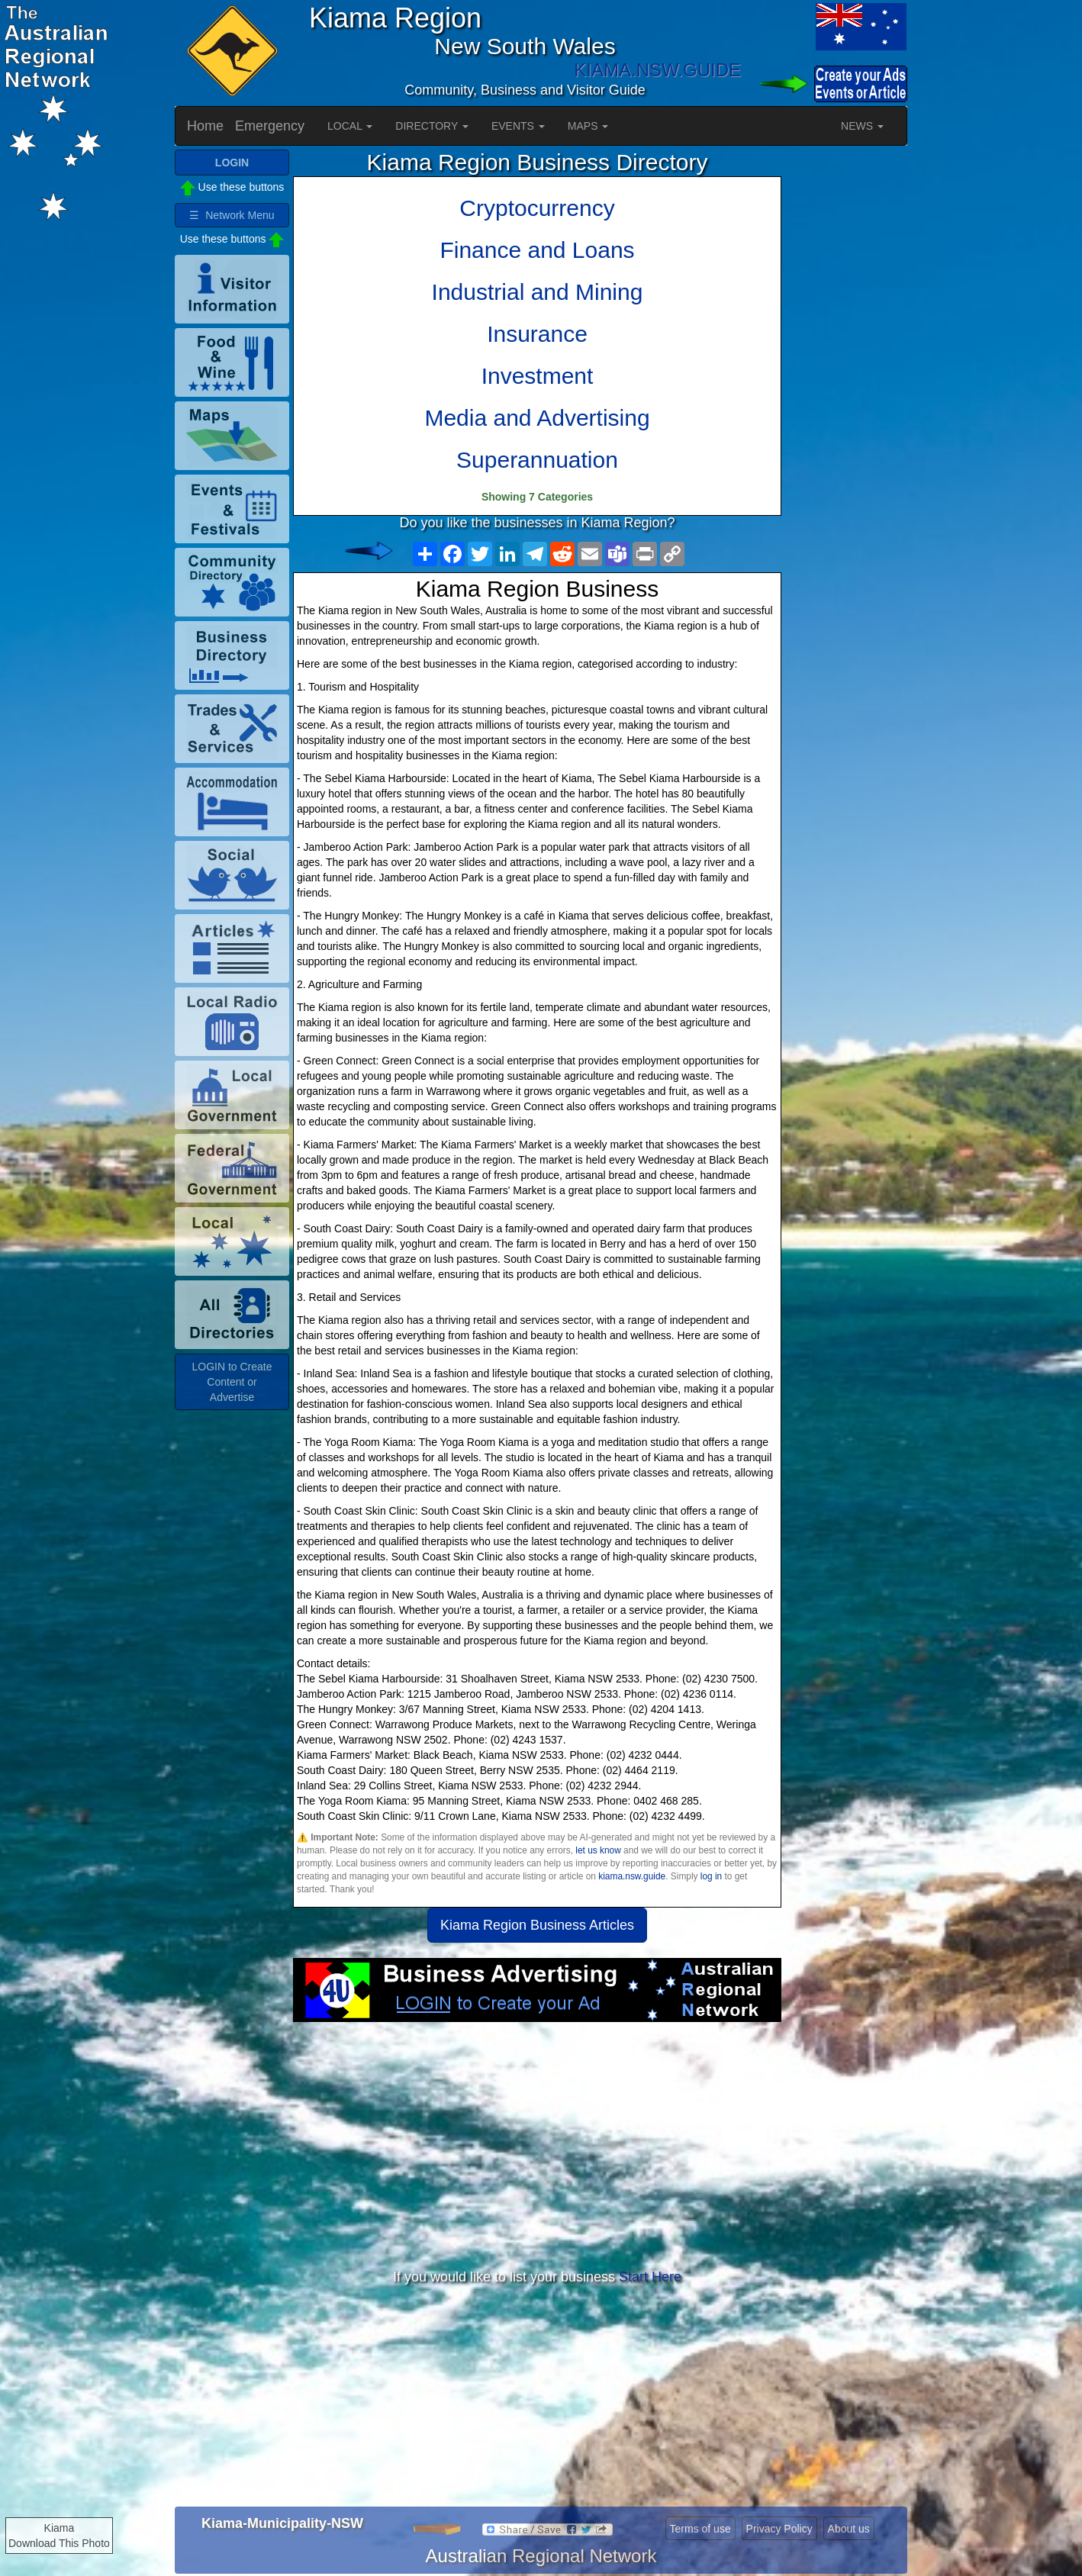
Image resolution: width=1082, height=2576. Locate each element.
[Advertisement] (537, 2144)
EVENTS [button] (518, 126)
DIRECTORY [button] (432, 126)
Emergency (269, 126)
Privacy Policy (779, 2529)
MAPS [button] (588, 126)
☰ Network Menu (231, 215)
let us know (597, 1850)
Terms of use (700, 2529)
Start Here (650, 2277)
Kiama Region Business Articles (537, 1925)
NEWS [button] (862, 126)
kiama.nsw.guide (631, 1876)
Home (205, 126)
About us (849, 2529)
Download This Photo (59, 2543)
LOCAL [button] (349, 126)
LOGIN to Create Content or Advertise (232, 1381)
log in (711, 1876)
